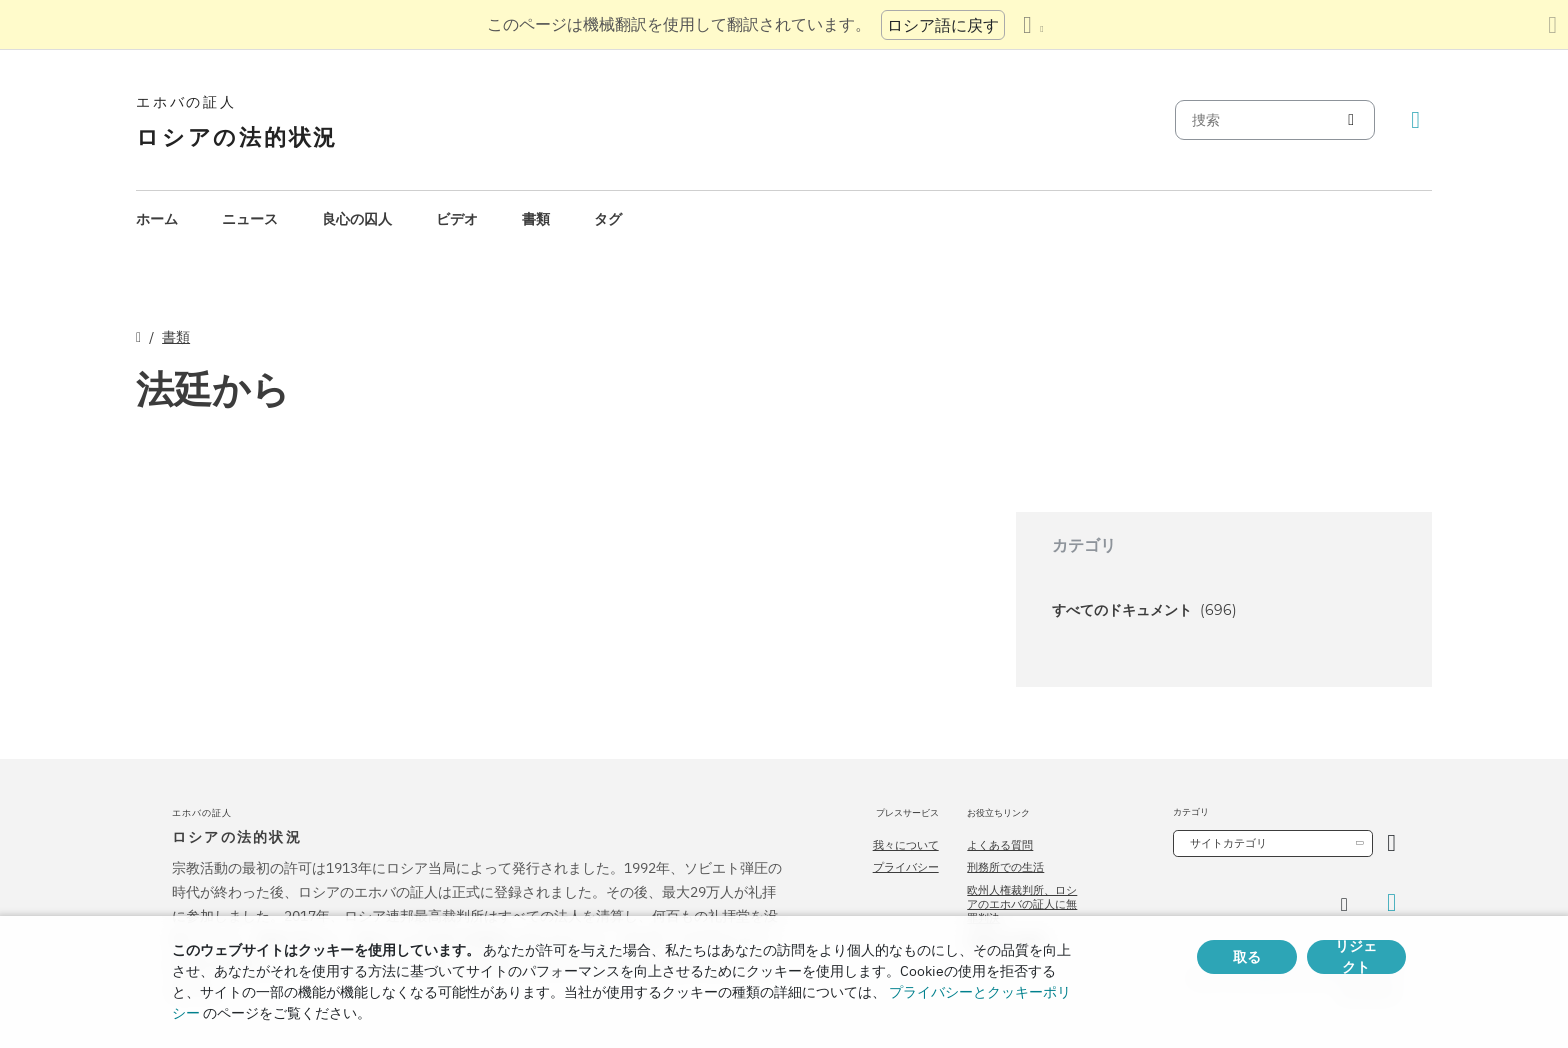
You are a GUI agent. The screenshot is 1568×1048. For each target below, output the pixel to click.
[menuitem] (157, 219)
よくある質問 (1000, 845)
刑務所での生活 (1005, 867)
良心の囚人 (357, 219)
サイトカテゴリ (1228, 843)
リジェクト (1356, 957)
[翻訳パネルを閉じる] (1552, 25)
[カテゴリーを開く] (1391, 843)
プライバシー (906, 867)
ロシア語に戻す (943, 25)
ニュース (250, 219)
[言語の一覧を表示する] (1033, 25)
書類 (536, 219)
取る (1247, 957)
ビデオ (457, 219)
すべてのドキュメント (1144, 610)
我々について (906, 845)
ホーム (157, 219)
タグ (608, 219)
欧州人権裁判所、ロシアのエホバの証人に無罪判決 (1022, 904)
